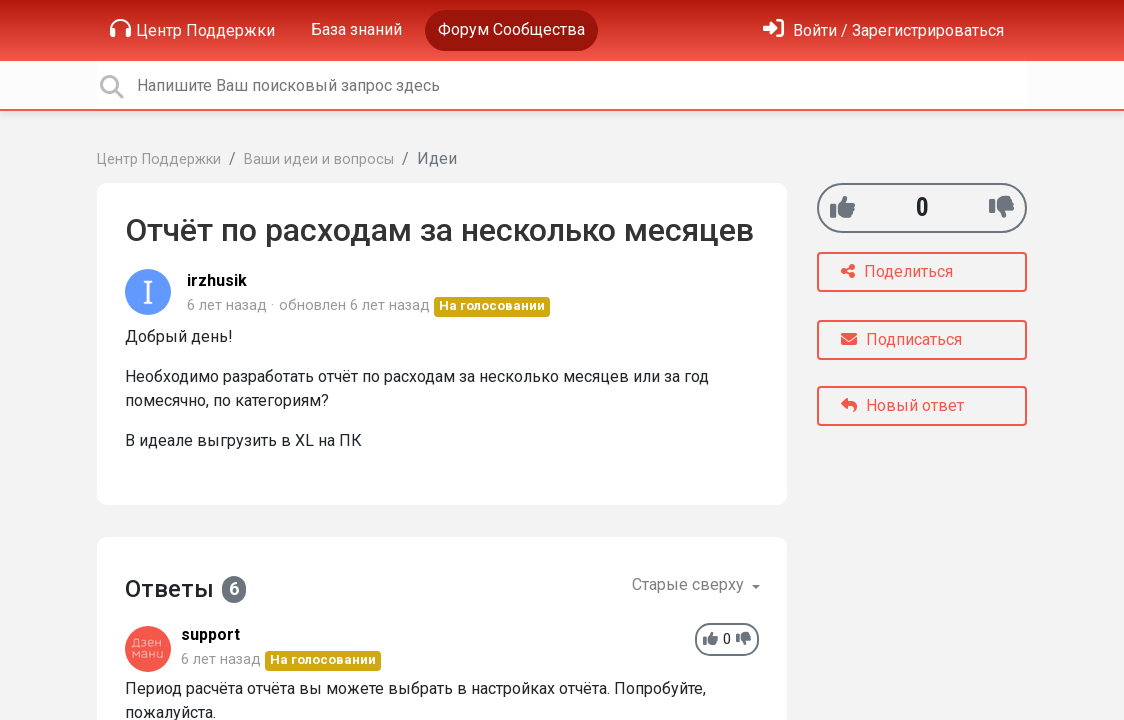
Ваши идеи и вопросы (319, 159)
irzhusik (217, 280)
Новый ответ (902, 405)
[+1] (842, 207)
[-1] (1001, 207)
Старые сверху (690, 584)
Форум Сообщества (511, 29)
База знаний (356, 29)
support (210, 634)
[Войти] (883, 30)
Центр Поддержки (192, 29)
